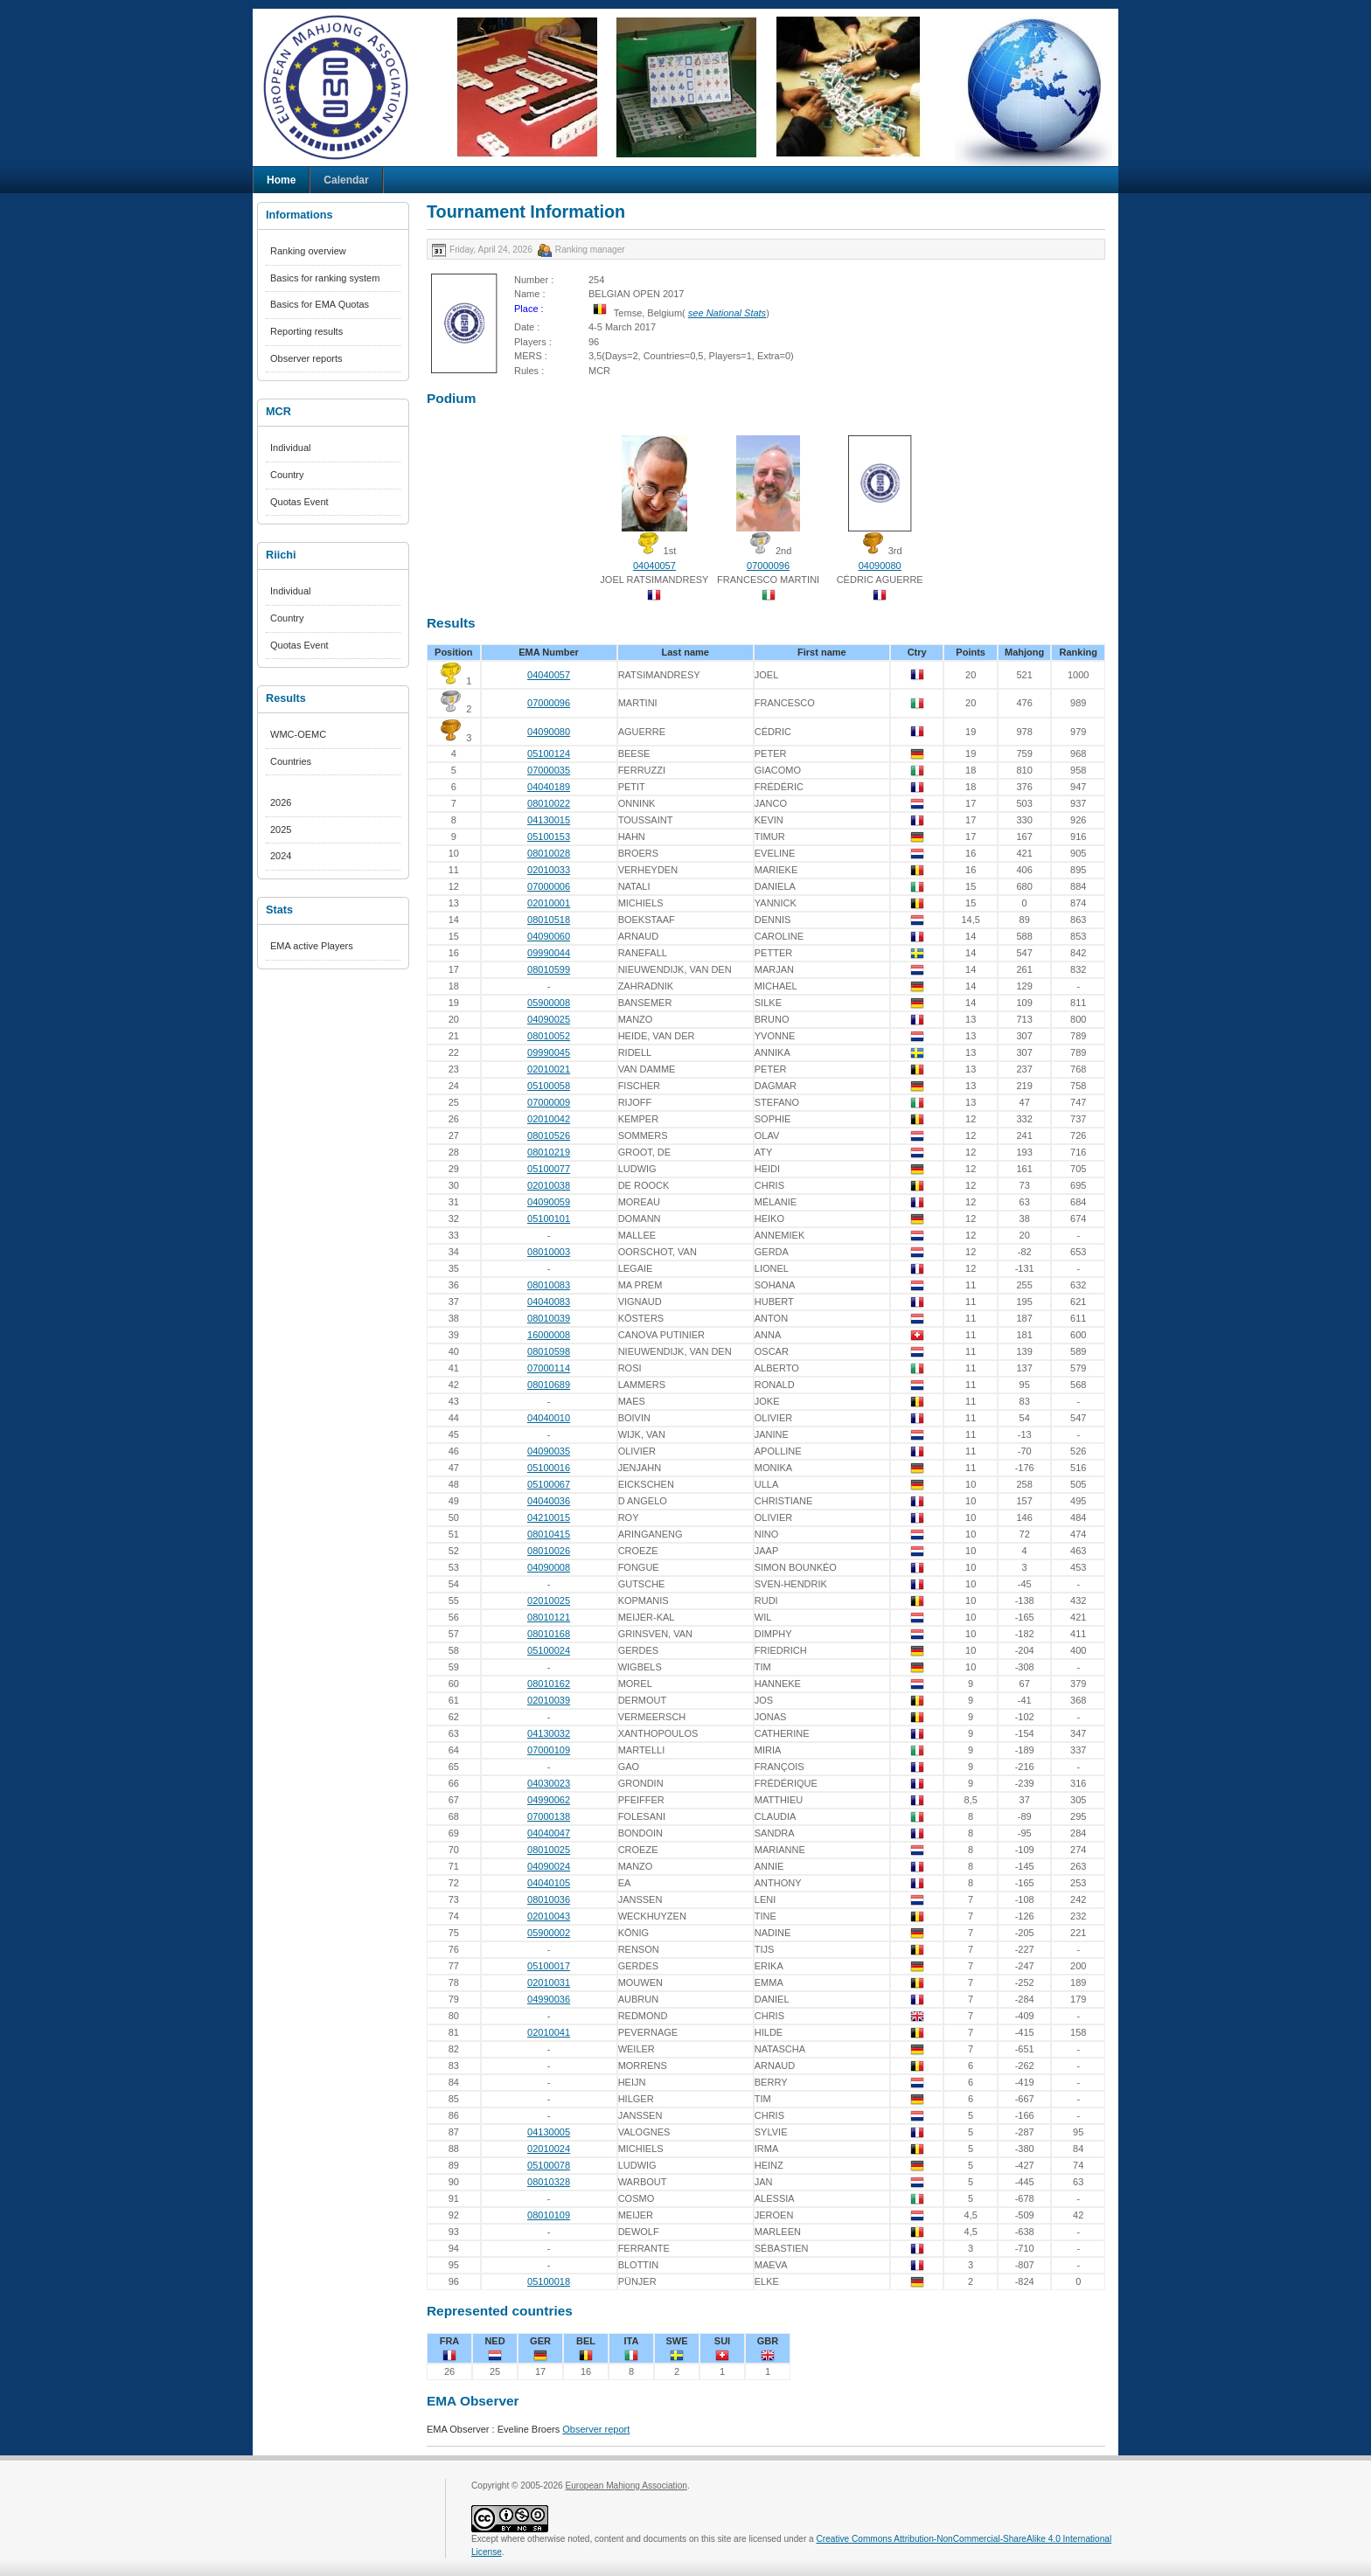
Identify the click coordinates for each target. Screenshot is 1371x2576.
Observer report (596, 2429)
